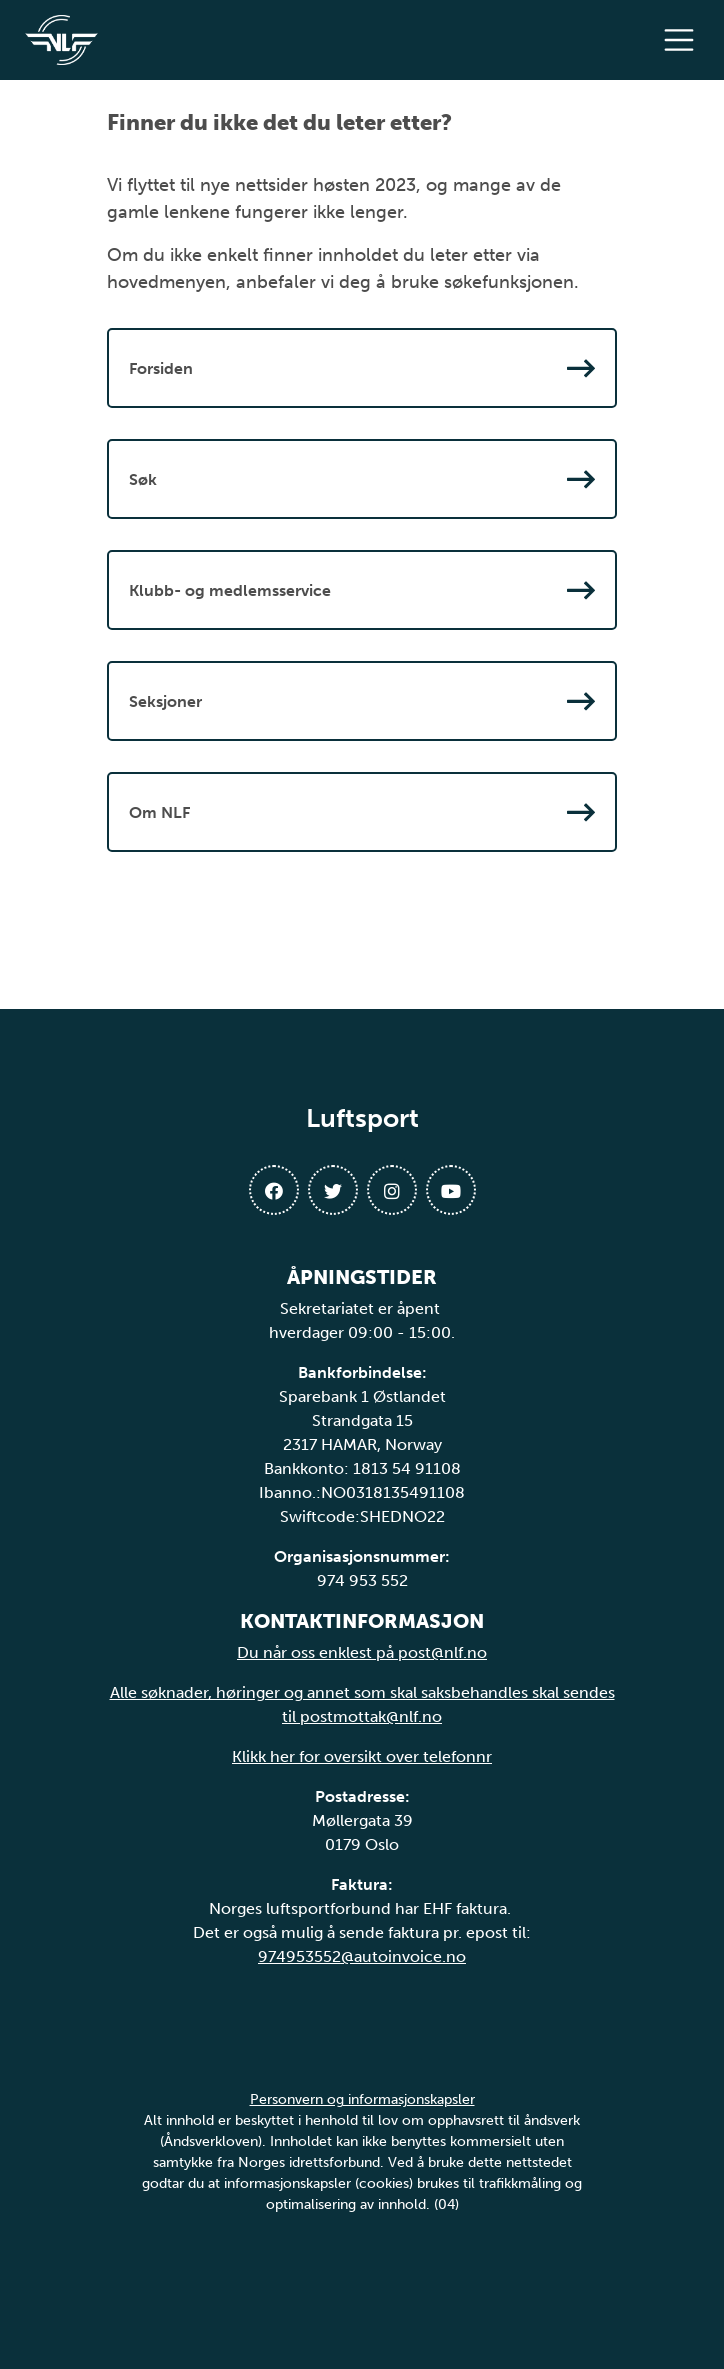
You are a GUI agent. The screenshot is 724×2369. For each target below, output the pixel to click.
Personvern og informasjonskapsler (362, 2099)
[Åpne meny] (684, 40)
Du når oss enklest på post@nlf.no (362, 1652)
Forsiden (362, 368)
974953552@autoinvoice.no (362, 1956)
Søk (362, 479)
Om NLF (362, 812)
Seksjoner (362, 701)
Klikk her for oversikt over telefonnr (362, 1756)
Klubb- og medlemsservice (362, 590)
